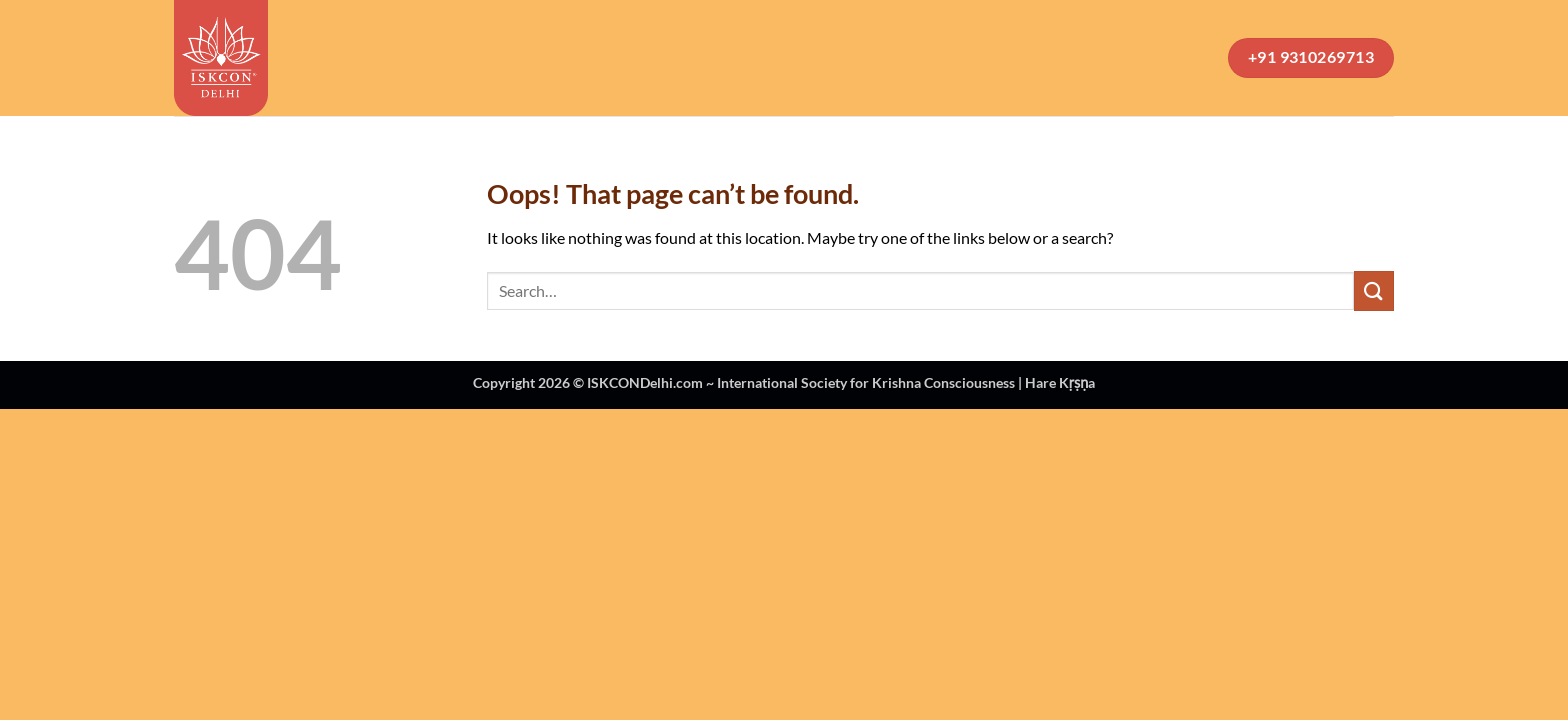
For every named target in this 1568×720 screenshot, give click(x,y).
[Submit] (1374, 290)
